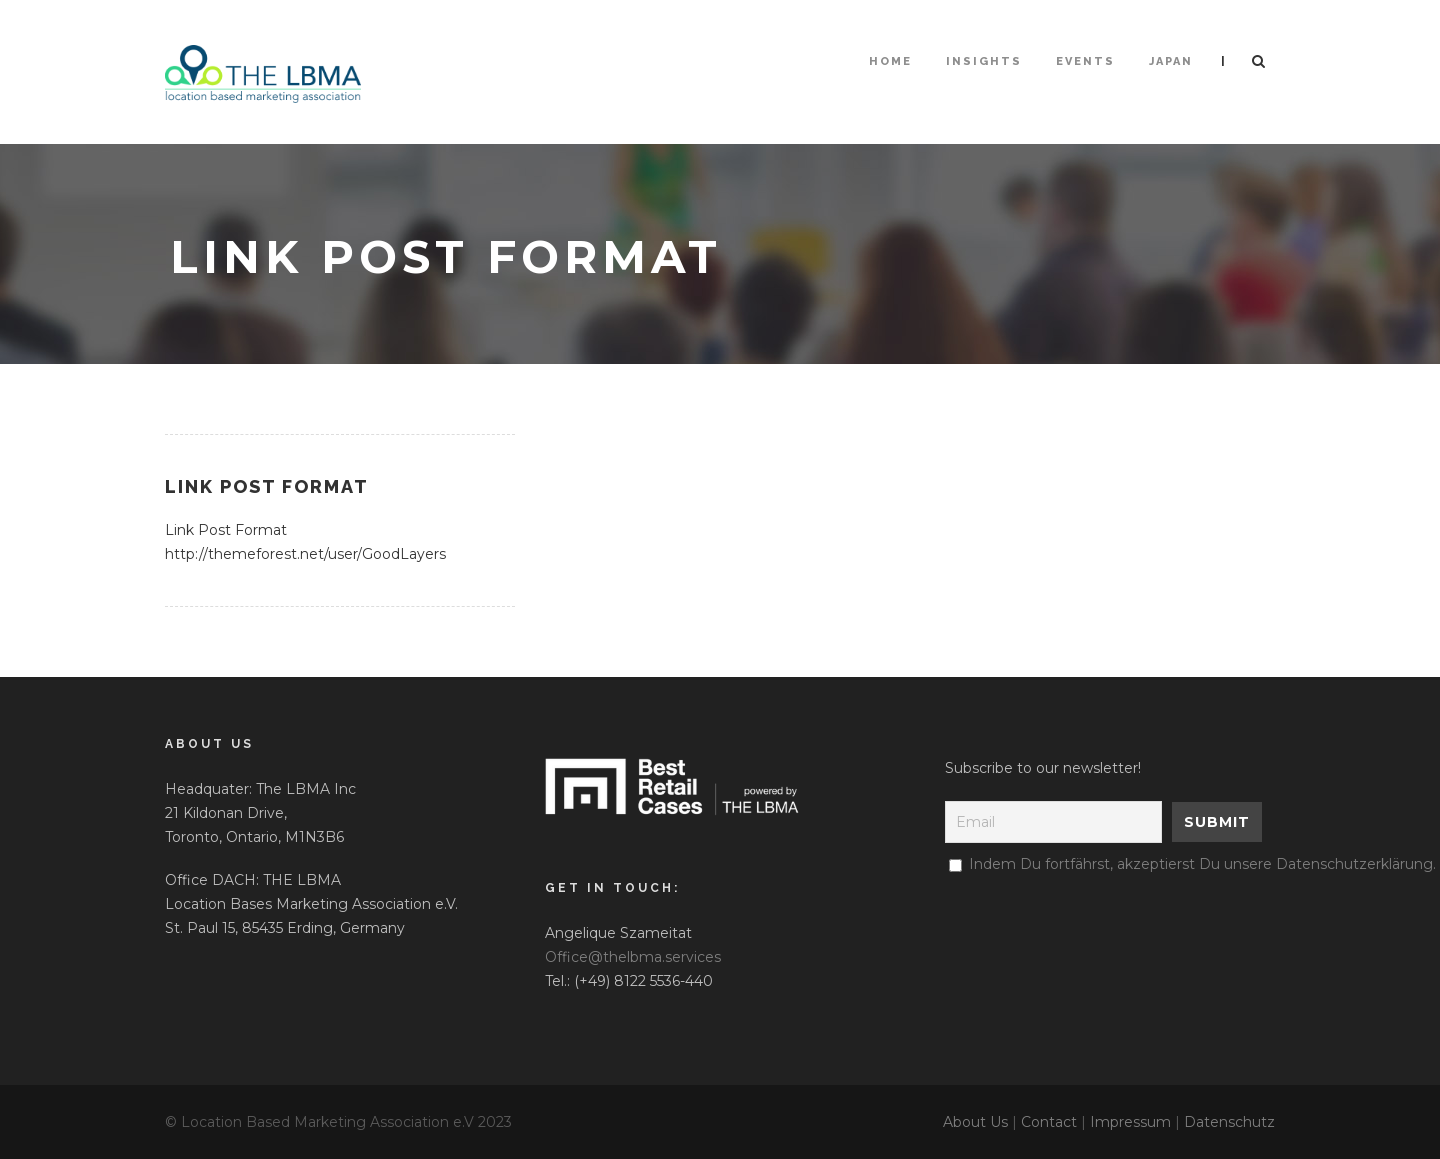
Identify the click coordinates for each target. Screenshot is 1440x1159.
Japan (1171, 61)
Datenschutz (1229, 1122)
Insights (984, 61)
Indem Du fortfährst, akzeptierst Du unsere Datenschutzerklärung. (1202, 864)
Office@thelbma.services (633, 957)
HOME (890, 61)
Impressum (1130, 1122)
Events (1085, 61)
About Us (975, 1122)
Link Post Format (267, 486)
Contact (1049, 1122)
